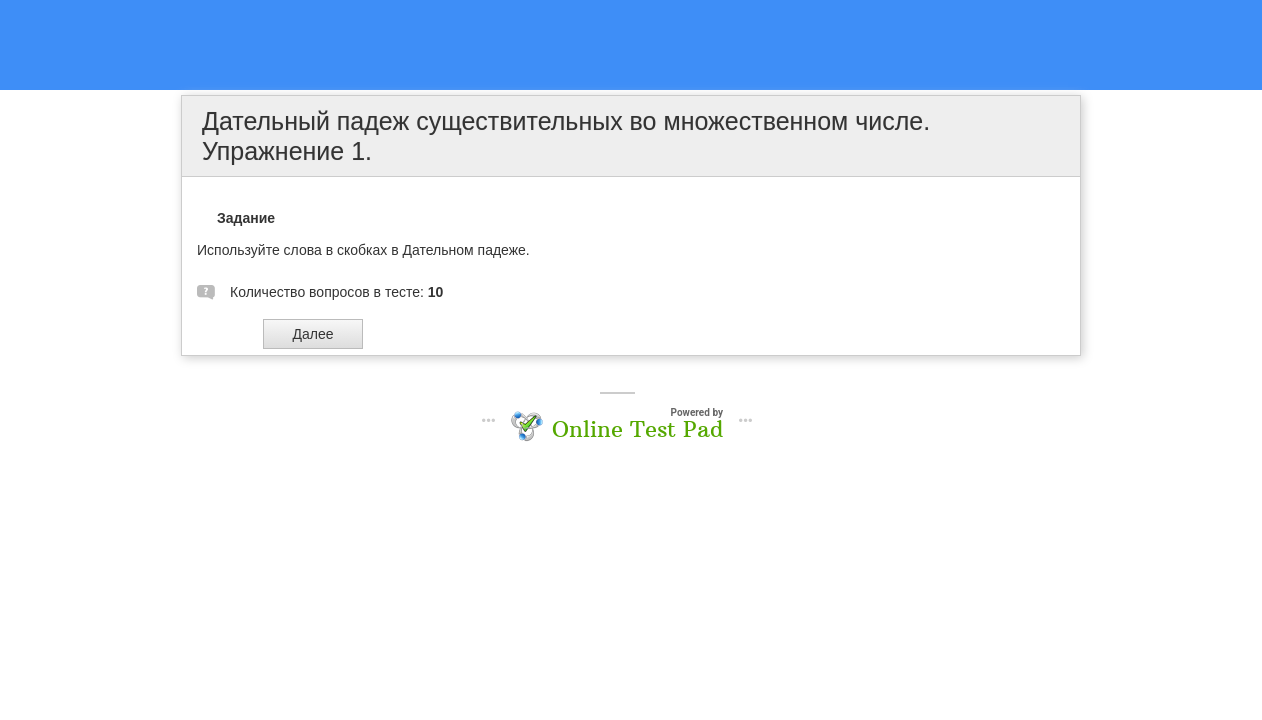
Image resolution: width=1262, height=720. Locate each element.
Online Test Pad (637, 429)
